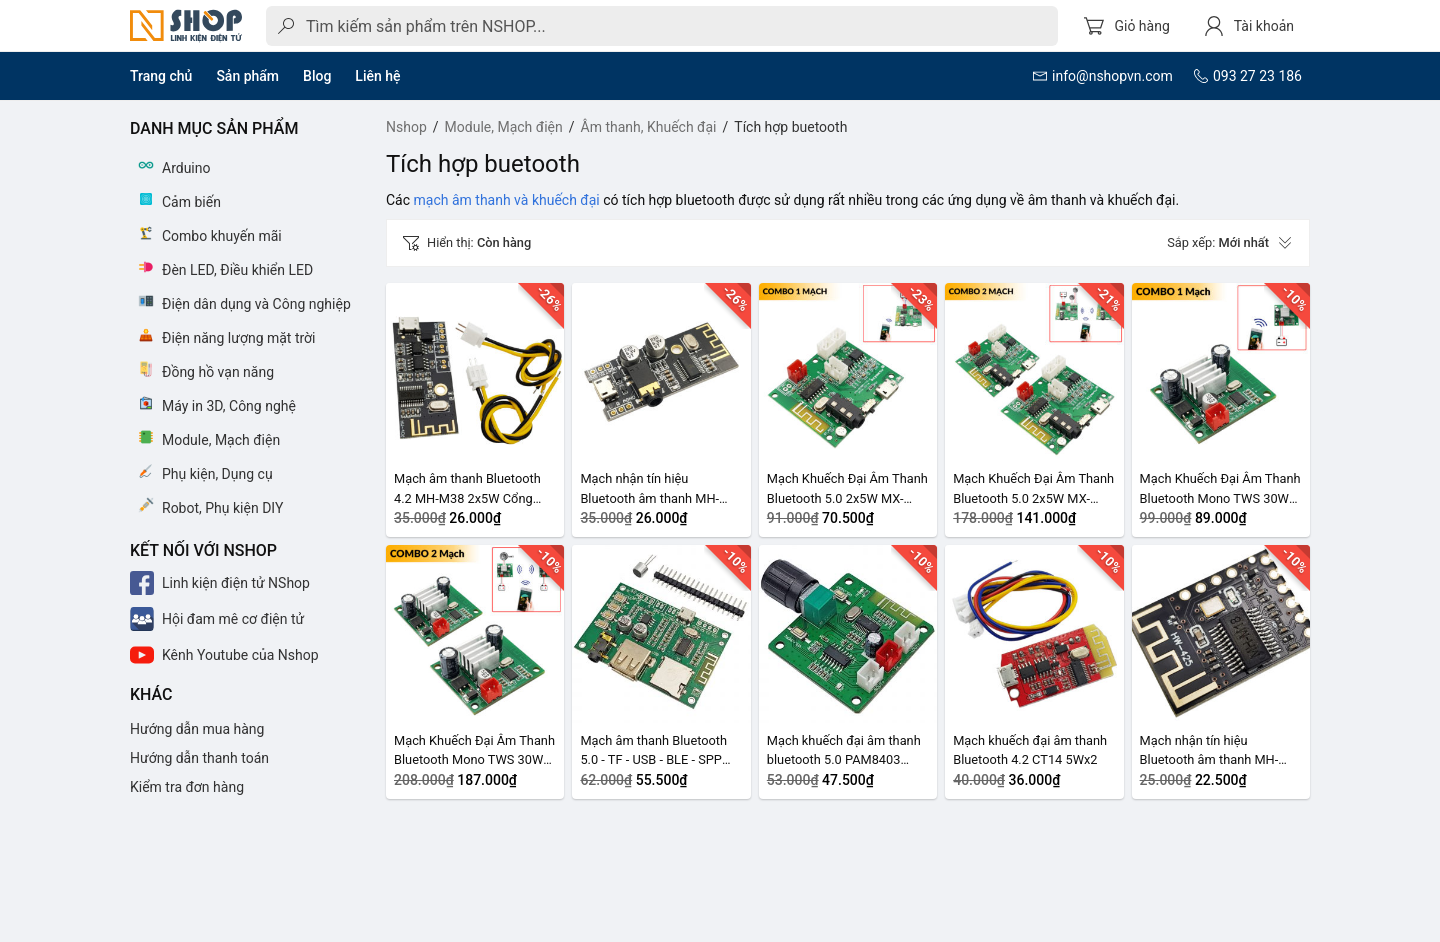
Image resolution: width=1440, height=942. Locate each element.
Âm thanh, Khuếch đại (649, 127)
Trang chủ (161, 76)
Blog (317, 76)
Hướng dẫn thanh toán (199, 758)
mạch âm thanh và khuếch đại (507, 200)
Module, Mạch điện (504, 127)
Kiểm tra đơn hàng (187, 787)
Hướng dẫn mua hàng (197, 729)
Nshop (406, 127)
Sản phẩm (247, 76)
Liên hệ (377, 76)
